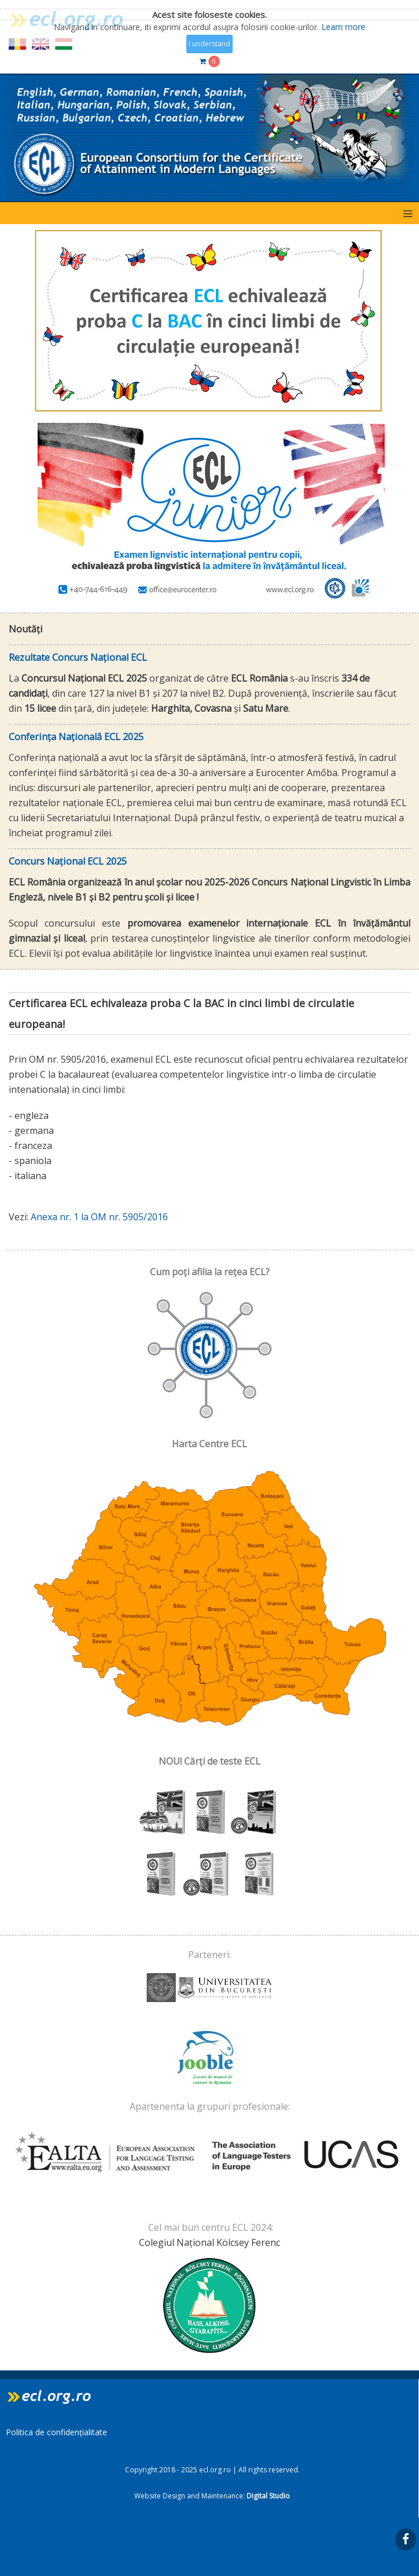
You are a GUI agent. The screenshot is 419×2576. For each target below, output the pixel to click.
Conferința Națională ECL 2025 (76, 736)
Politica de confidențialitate (56, 2432)
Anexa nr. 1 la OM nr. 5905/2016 (99, 1216)
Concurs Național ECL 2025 (68, 861)
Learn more (343, 25)
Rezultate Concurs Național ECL (78, 657)
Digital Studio (268, 2496)
